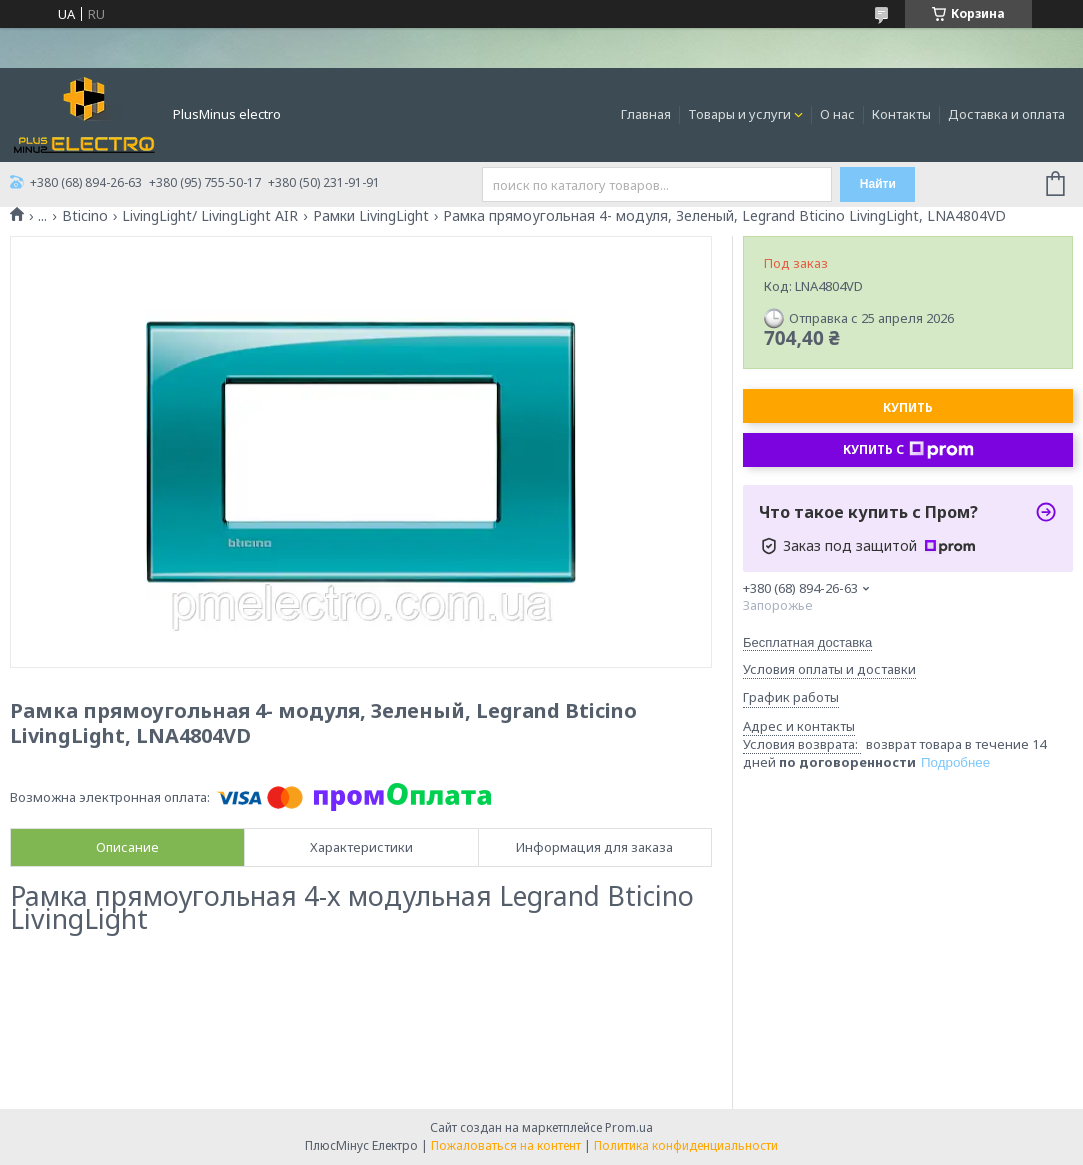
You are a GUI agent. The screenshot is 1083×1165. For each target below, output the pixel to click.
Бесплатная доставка (807, 642)
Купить (908, 407)
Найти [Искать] (878, 184)
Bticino (85, 216)
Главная (646, 114)
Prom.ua (629, 1127)
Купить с (908, 450)
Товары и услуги (739, 114)
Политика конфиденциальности (686, 1145)
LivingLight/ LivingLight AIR (210, 216)
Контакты (901, 114)
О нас (837, 114)
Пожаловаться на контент (506, 1145)
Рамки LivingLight (371, 216)
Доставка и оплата (1006, 114)
